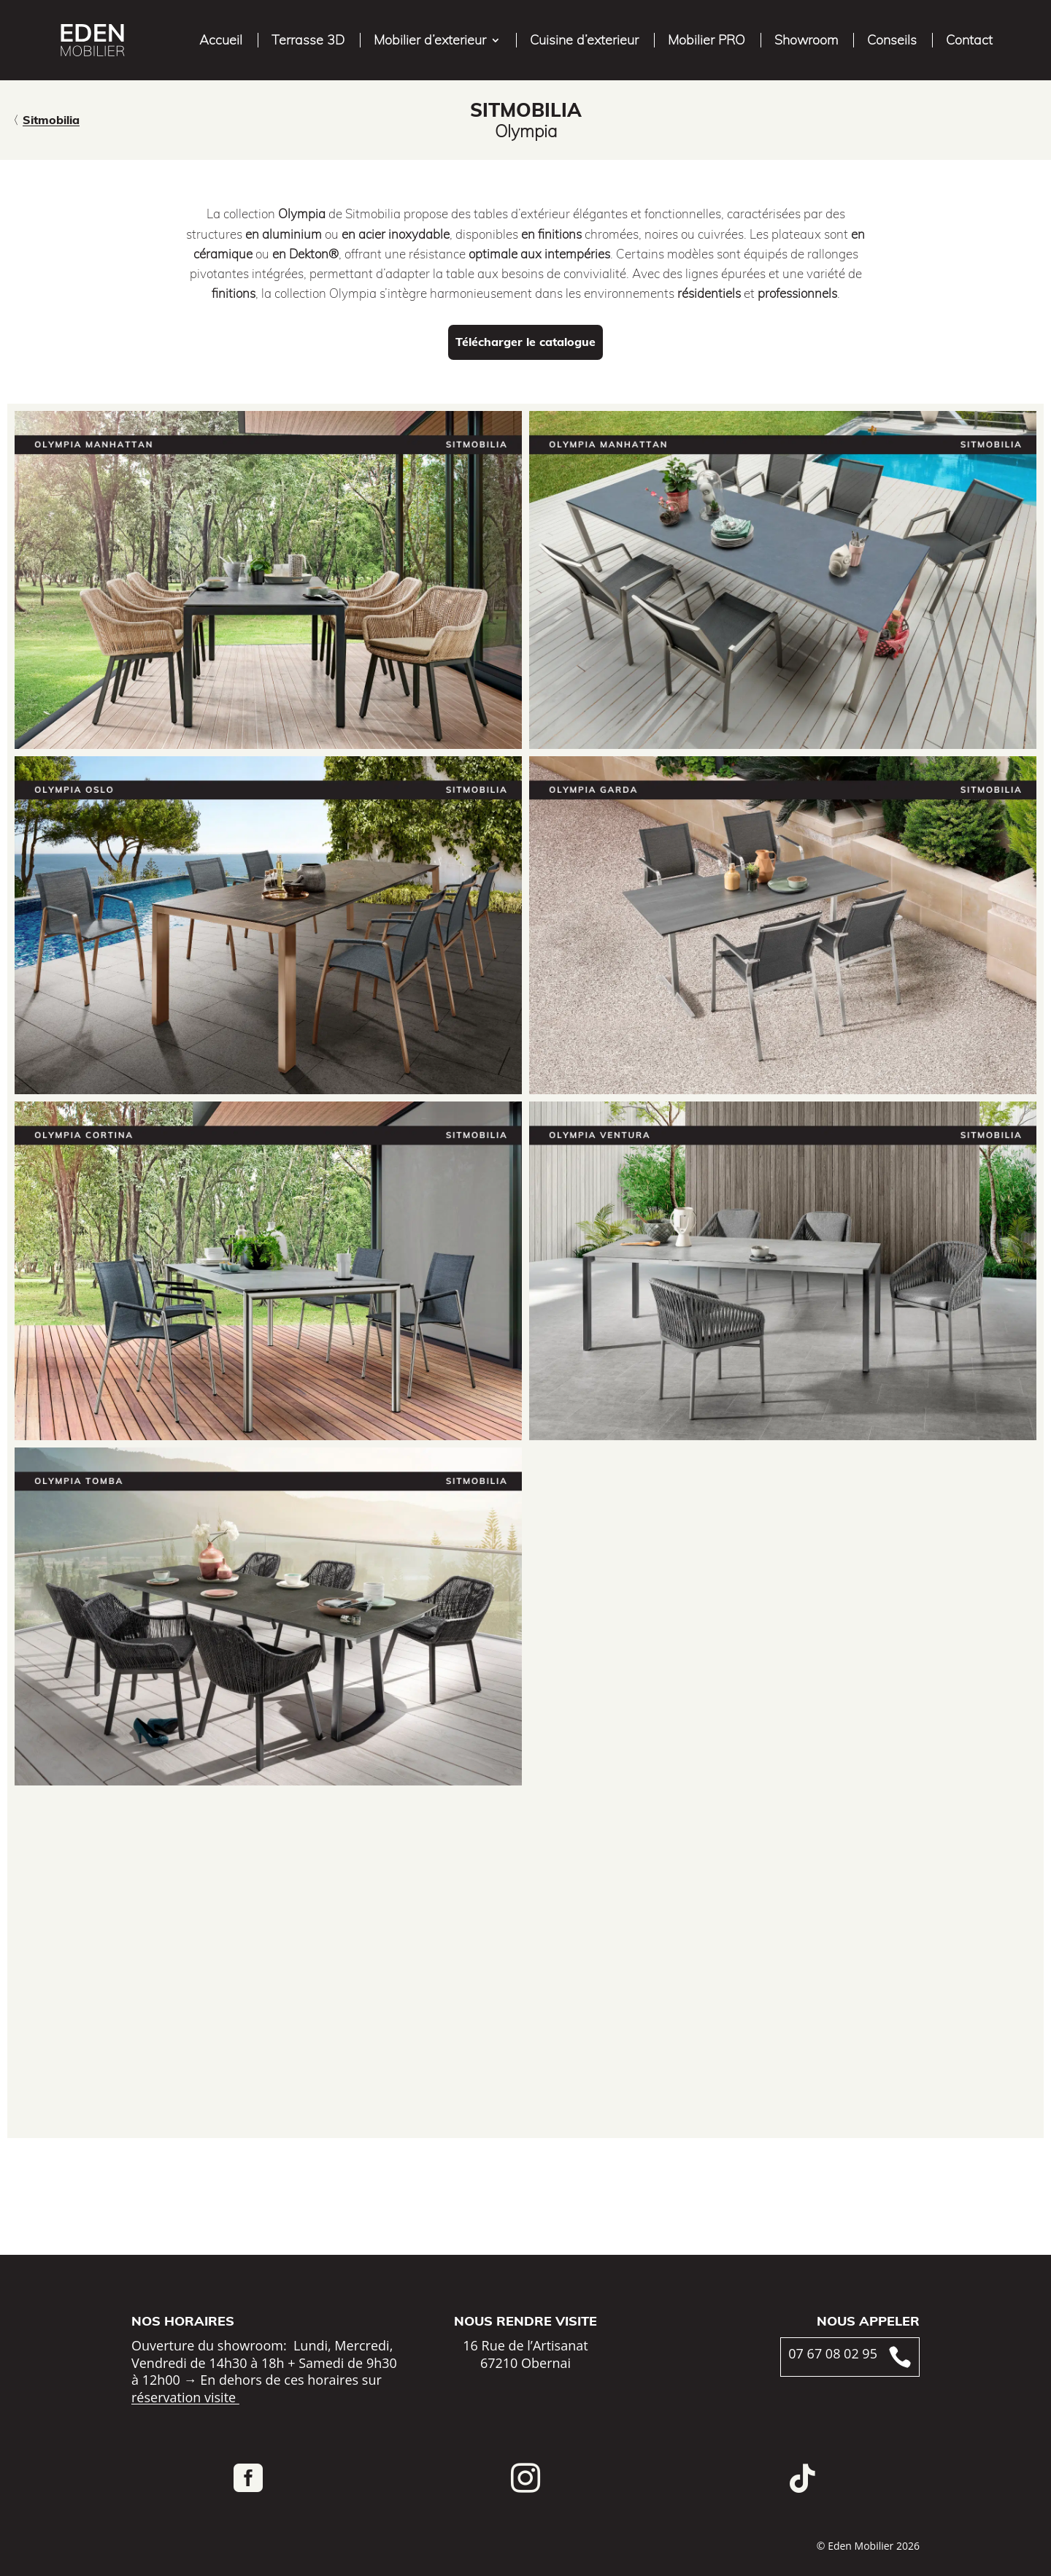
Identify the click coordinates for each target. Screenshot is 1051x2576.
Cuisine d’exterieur (584, 39)
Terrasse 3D (308, 39)
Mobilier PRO (706, 39)
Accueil (220, 39)
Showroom (806, 39)
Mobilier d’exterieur (430, 39)
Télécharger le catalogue (525, 341)
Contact (969, 39)
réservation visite (185, 2397)
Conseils (892, 39)
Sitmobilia (51, 119)
